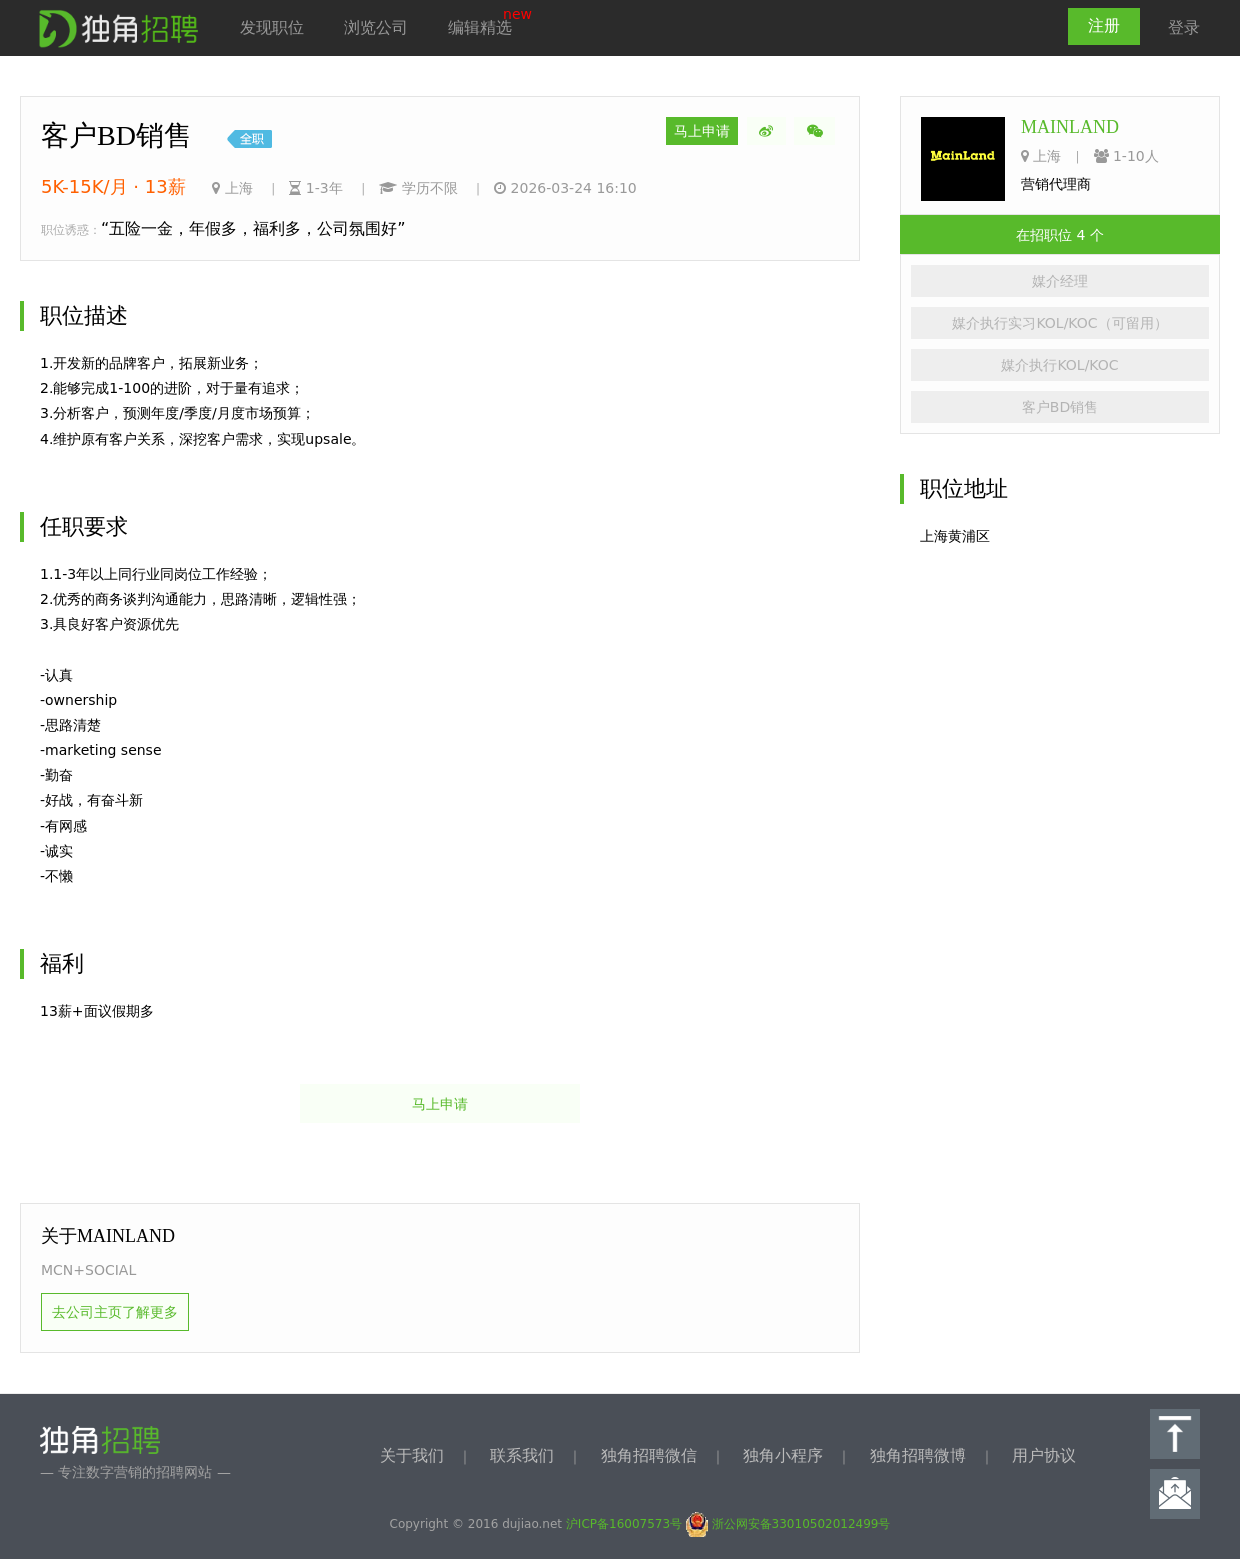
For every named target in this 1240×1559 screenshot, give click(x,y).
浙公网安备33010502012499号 (788, 1524)
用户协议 (1044, 1455)
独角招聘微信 (649, 1455)
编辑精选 (480, 27)
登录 (1184, 27)
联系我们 (522, 1455)
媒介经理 (1060, 281)
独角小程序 (783, 1455)
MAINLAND (1070, 127)
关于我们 (412, 1455)
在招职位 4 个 (1060, 235)
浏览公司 (376, 27)
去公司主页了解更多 (115, 1312)
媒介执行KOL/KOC (1059, 365)
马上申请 (702, 131)
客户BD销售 (1060, 407)
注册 (1104, 25)
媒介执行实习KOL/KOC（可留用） (1059, 323)
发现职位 (272, 27)
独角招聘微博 (918, 1455)
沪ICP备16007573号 (624, 1524)
